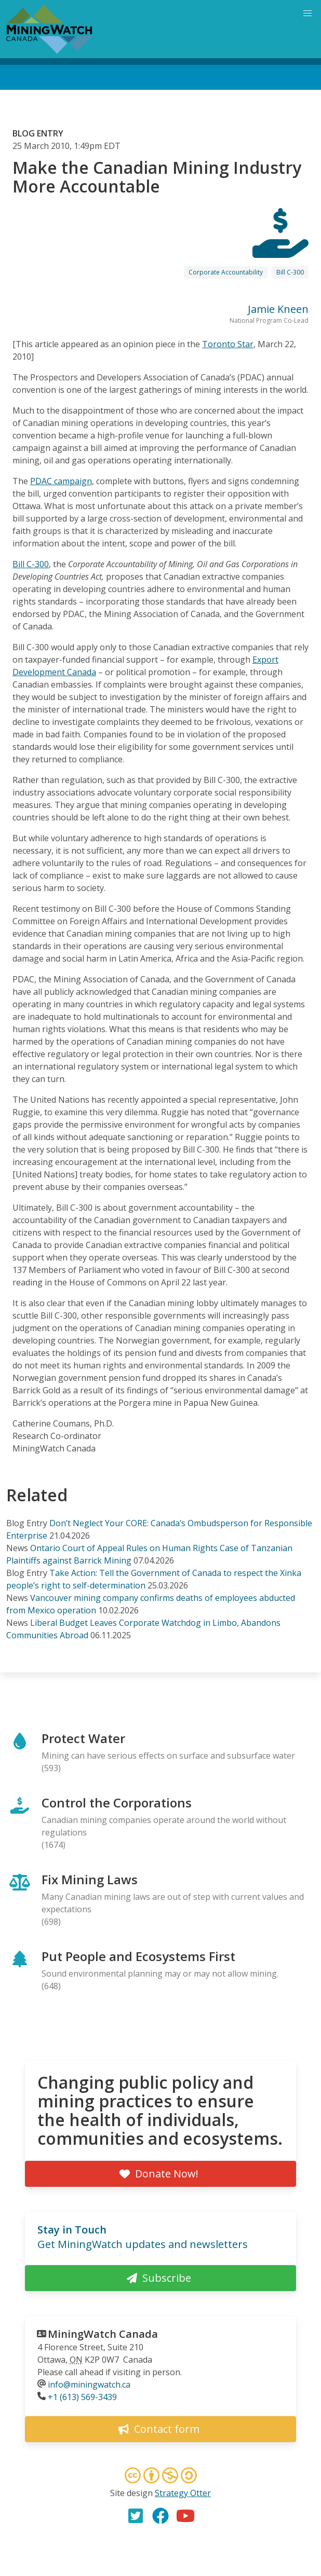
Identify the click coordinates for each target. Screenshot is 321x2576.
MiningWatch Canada (103, 2334)
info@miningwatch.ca (89, 2384)
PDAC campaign (61, 481)
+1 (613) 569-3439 (82, 2397)
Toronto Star (227, 344)
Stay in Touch (71, 2230)
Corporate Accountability (226, 272)
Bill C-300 (290, 272)
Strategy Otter (183, 2493)
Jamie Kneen (278, 309)
